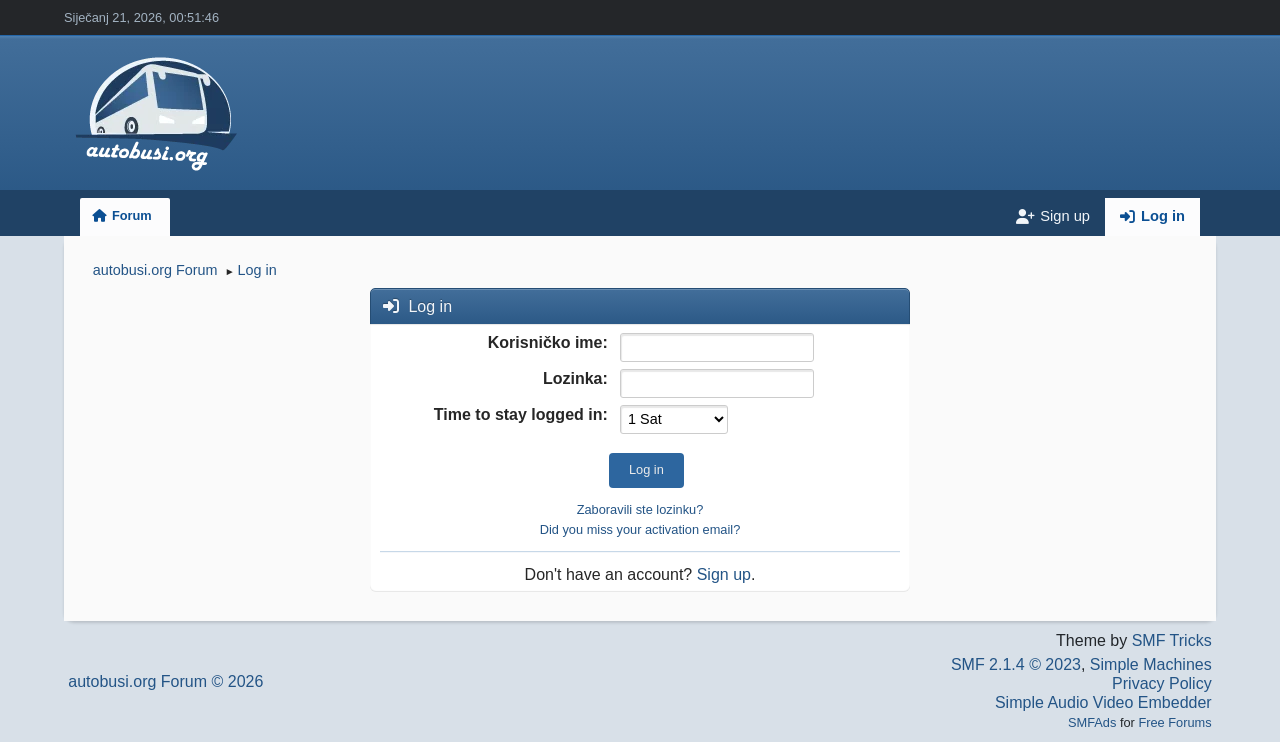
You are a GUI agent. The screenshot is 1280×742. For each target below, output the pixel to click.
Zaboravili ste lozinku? (640, 509)
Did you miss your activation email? (640, 529)
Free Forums (1174, 722)
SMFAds (1092, 722)
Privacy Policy (1162, 683)
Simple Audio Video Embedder (1103, 702)
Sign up (724, 574)
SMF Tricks (1172, 640)
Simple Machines (1151, 664)
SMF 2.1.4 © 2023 (1016, 664)
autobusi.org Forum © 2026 (165, 681)
